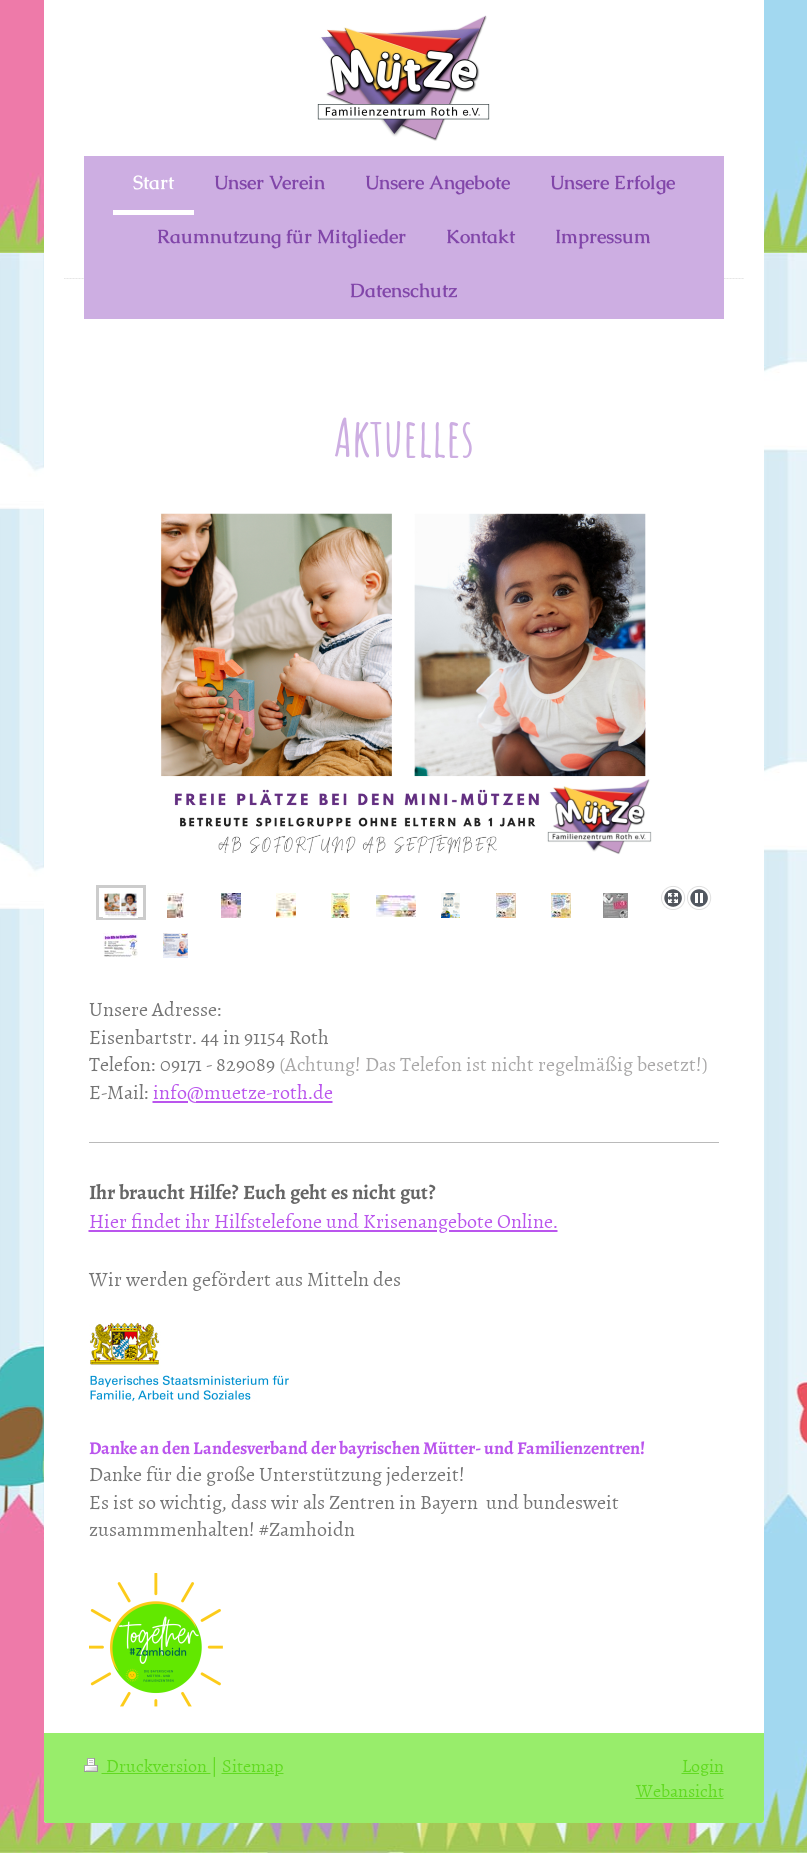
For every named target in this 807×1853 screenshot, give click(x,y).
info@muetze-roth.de (243, 1091)
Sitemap (253, 1765)
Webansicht (680, 1790)
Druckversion (147, 1765)
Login (703, 1765)
